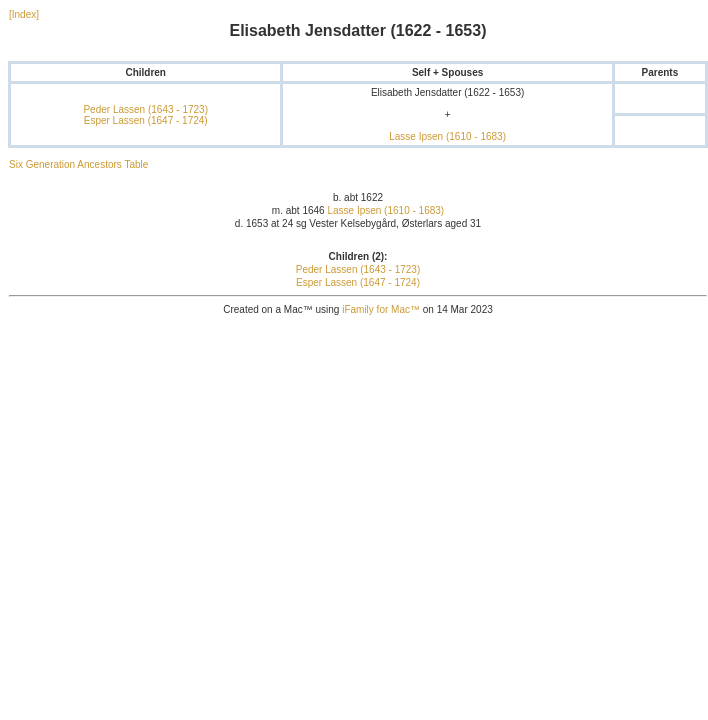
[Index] (24, 14)
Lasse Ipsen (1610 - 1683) (447, 136)
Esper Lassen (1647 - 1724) (146, 120)
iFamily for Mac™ (381, 309)
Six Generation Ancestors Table (78, 164)
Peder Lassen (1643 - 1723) (145, 109)
